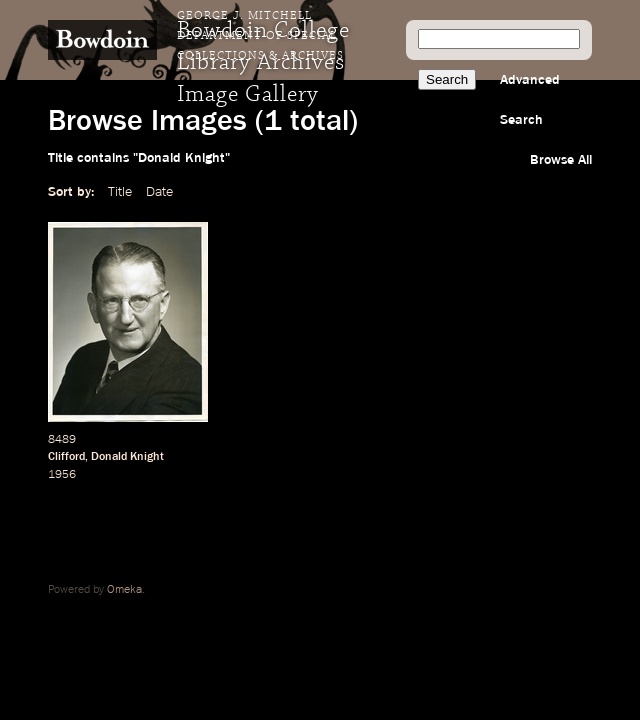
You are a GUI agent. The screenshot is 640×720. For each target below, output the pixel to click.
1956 (62, 475)
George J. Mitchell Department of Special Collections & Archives (260, 36)
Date (159, 192)
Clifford (66, 457)
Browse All (561, 160)
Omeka (124, 590)
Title (120, 192)
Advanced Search (530, 100)
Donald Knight (127, 457)
